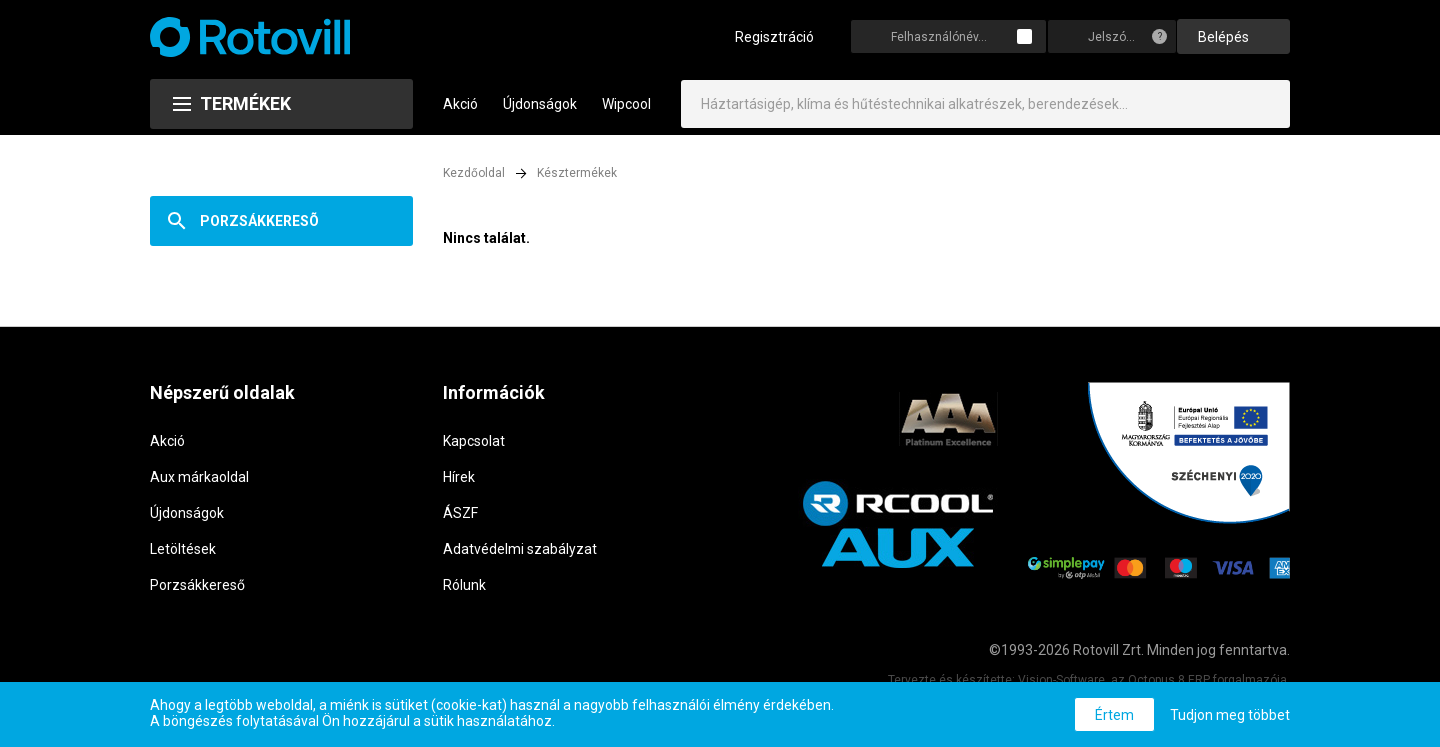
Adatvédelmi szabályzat (520, 549)
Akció (460, 104)
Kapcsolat (474, 441)
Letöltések (183, 549)
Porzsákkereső (197, 585)
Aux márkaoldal (199, 477)
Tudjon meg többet (1230, 715)
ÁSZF (460, 513)
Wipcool (626, 104)
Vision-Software (1061, 680)
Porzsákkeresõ (259, 221)
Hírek (459, 477)
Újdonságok (540, 104)
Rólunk (464, 585)
